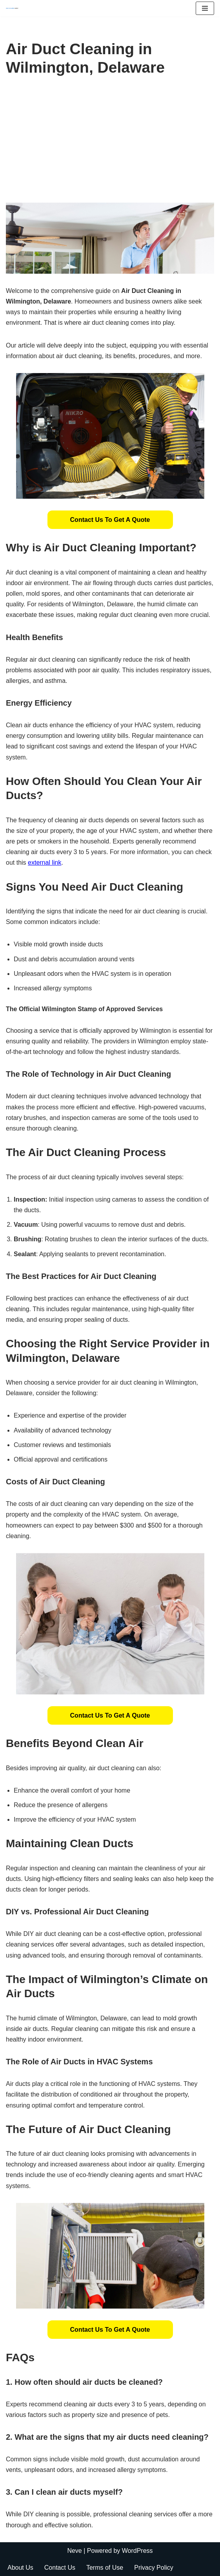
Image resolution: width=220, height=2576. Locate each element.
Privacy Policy (153, 2567)
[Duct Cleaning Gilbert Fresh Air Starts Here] (14, 8)
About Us (20, 2567)
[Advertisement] (110, 144)
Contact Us (59, 2567)
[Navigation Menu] (205, 8)
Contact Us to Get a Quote (110, 519)
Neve (74, 2550)
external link (44, 862)
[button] (110, 519)
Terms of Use (104, 2567)
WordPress (137, 2550)
